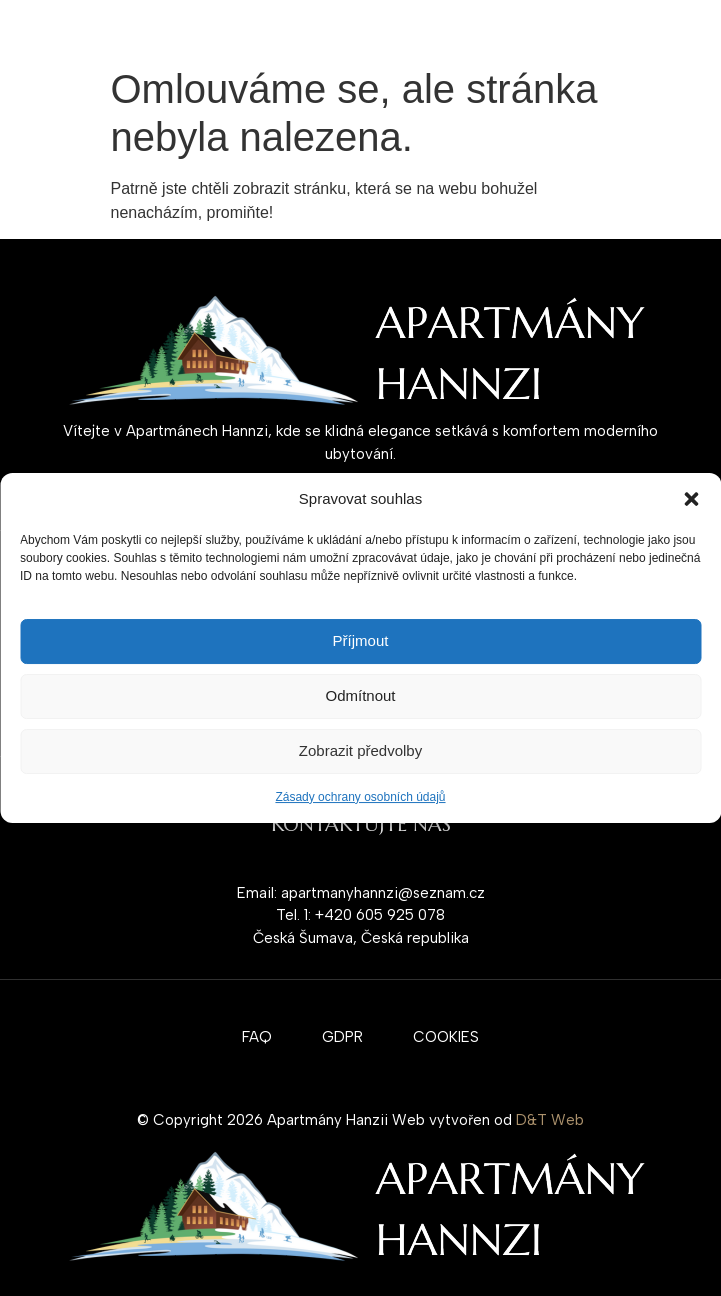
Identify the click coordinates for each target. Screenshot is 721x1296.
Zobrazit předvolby (360, 750)
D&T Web (550, 1120)
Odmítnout (360, 695)
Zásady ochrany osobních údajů (360, 797)
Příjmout (361, 640)
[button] (691, 499)
